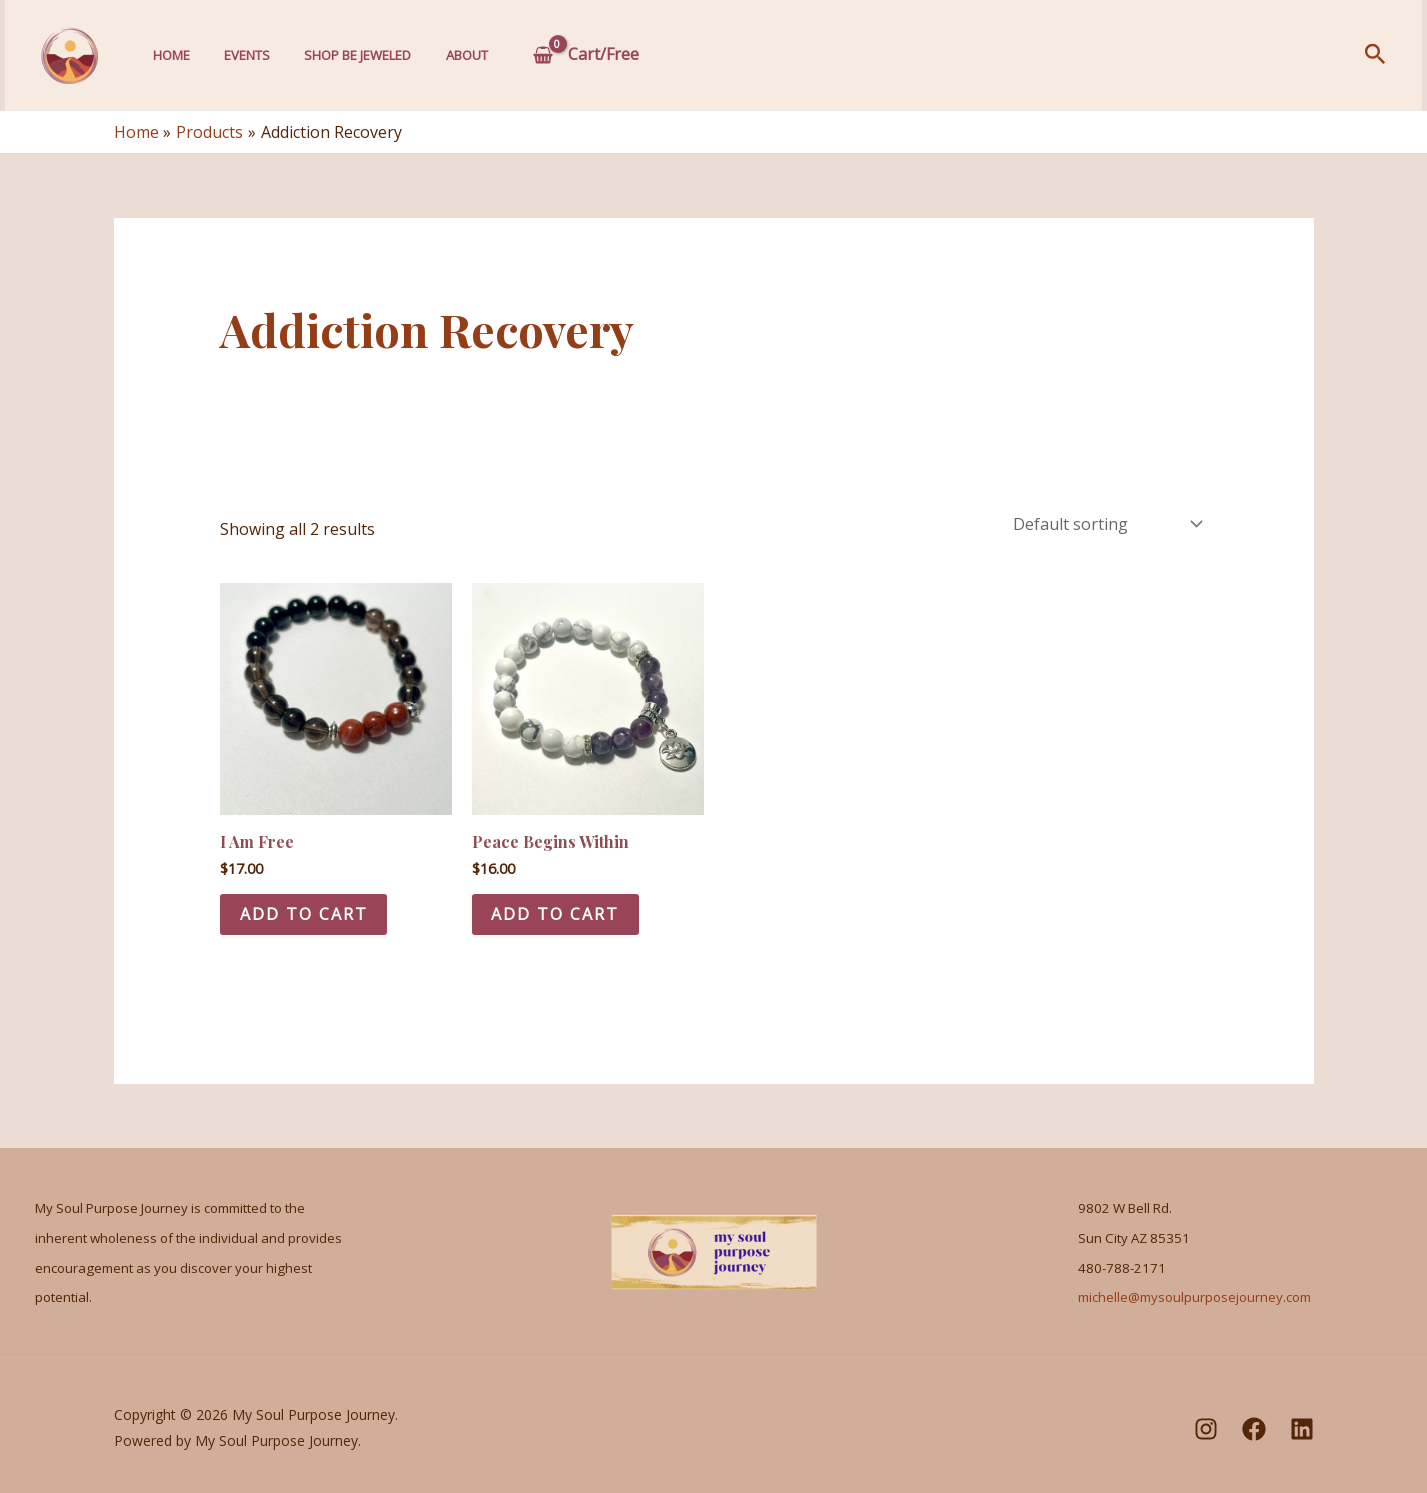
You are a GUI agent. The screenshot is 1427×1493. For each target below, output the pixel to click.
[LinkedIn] (1302, 1429)
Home (169, 55)
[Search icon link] (1375, 55)
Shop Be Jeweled (347, 55)
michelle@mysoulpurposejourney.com (1194, 1298)
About (452, 55)
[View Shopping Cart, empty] (571, 55)
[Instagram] (1206, 1429)
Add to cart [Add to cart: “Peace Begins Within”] (556, 914)
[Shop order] (1106, 524)
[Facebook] (1254, 1429)
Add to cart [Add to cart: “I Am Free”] (304, 914)
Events (241, 55)
